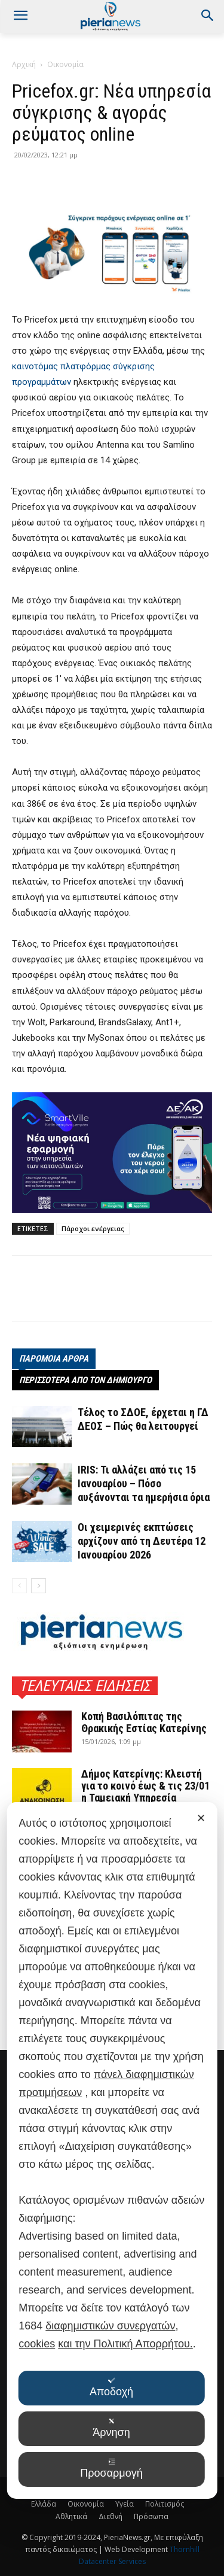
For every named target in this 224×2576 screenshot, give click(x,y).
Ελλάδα (43, 2504)
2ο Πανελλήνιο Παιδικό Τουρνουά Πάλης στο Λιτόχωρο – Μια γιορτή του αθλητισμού (142, 1852)
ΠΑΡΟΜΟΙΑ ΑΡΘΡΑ (53, 1358)
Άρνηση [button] (111, 2427)
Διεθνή (110, 2516)
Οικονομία (65, 64)
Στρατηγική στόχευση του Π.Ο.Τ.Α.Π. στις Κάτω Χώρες (145, 1985)
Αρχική (24, 64)
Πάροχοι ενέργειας (93, 1228)
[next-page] (38, 1585)
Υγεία (124, 2504)
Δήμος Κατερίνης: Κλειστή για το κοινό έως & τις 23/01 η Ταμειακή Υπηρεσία (145, 1785)
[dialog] (112, 2279)
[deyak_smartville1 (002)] (112, 1152)
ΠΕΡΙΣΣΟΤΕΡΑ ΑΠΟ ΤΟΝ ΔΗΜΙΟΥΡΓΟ (85, 1380)
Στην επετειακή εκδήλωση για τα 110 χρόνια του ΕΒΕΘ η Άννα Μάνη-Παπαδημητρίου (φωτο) (146, 1924)
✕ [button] (201, 2076)
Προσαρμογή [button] (111, 2468)
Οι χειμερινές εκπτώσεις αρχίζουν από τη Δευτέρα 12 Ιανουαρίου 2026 (141, 1541)
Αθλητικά (71, 2516)
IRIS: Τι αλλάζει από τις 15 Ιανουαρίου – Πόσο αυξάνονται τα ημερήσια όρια (144, 1483)
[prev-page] (19, 1585)
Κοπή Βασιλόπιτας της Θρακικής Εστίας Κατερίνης (144, 1722)
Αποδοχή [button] (111, 2387)
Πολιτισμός (164, 2504)
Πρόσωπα (151, 2516)
